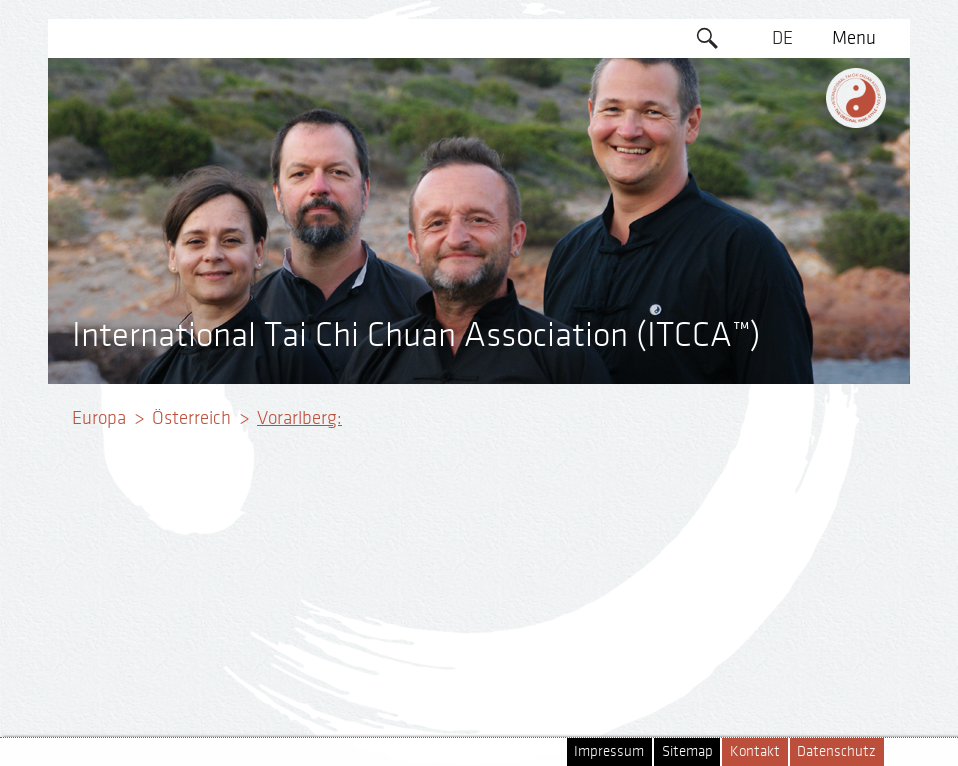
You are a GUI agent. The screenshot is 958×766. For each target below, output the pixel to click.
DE (782, 38)
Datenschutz (836, 751)
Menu (854, 38)
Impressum (609, 751)
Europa (99, 418)
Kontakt (755, 751)
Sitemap (687, 751)
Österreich (191, 418)
